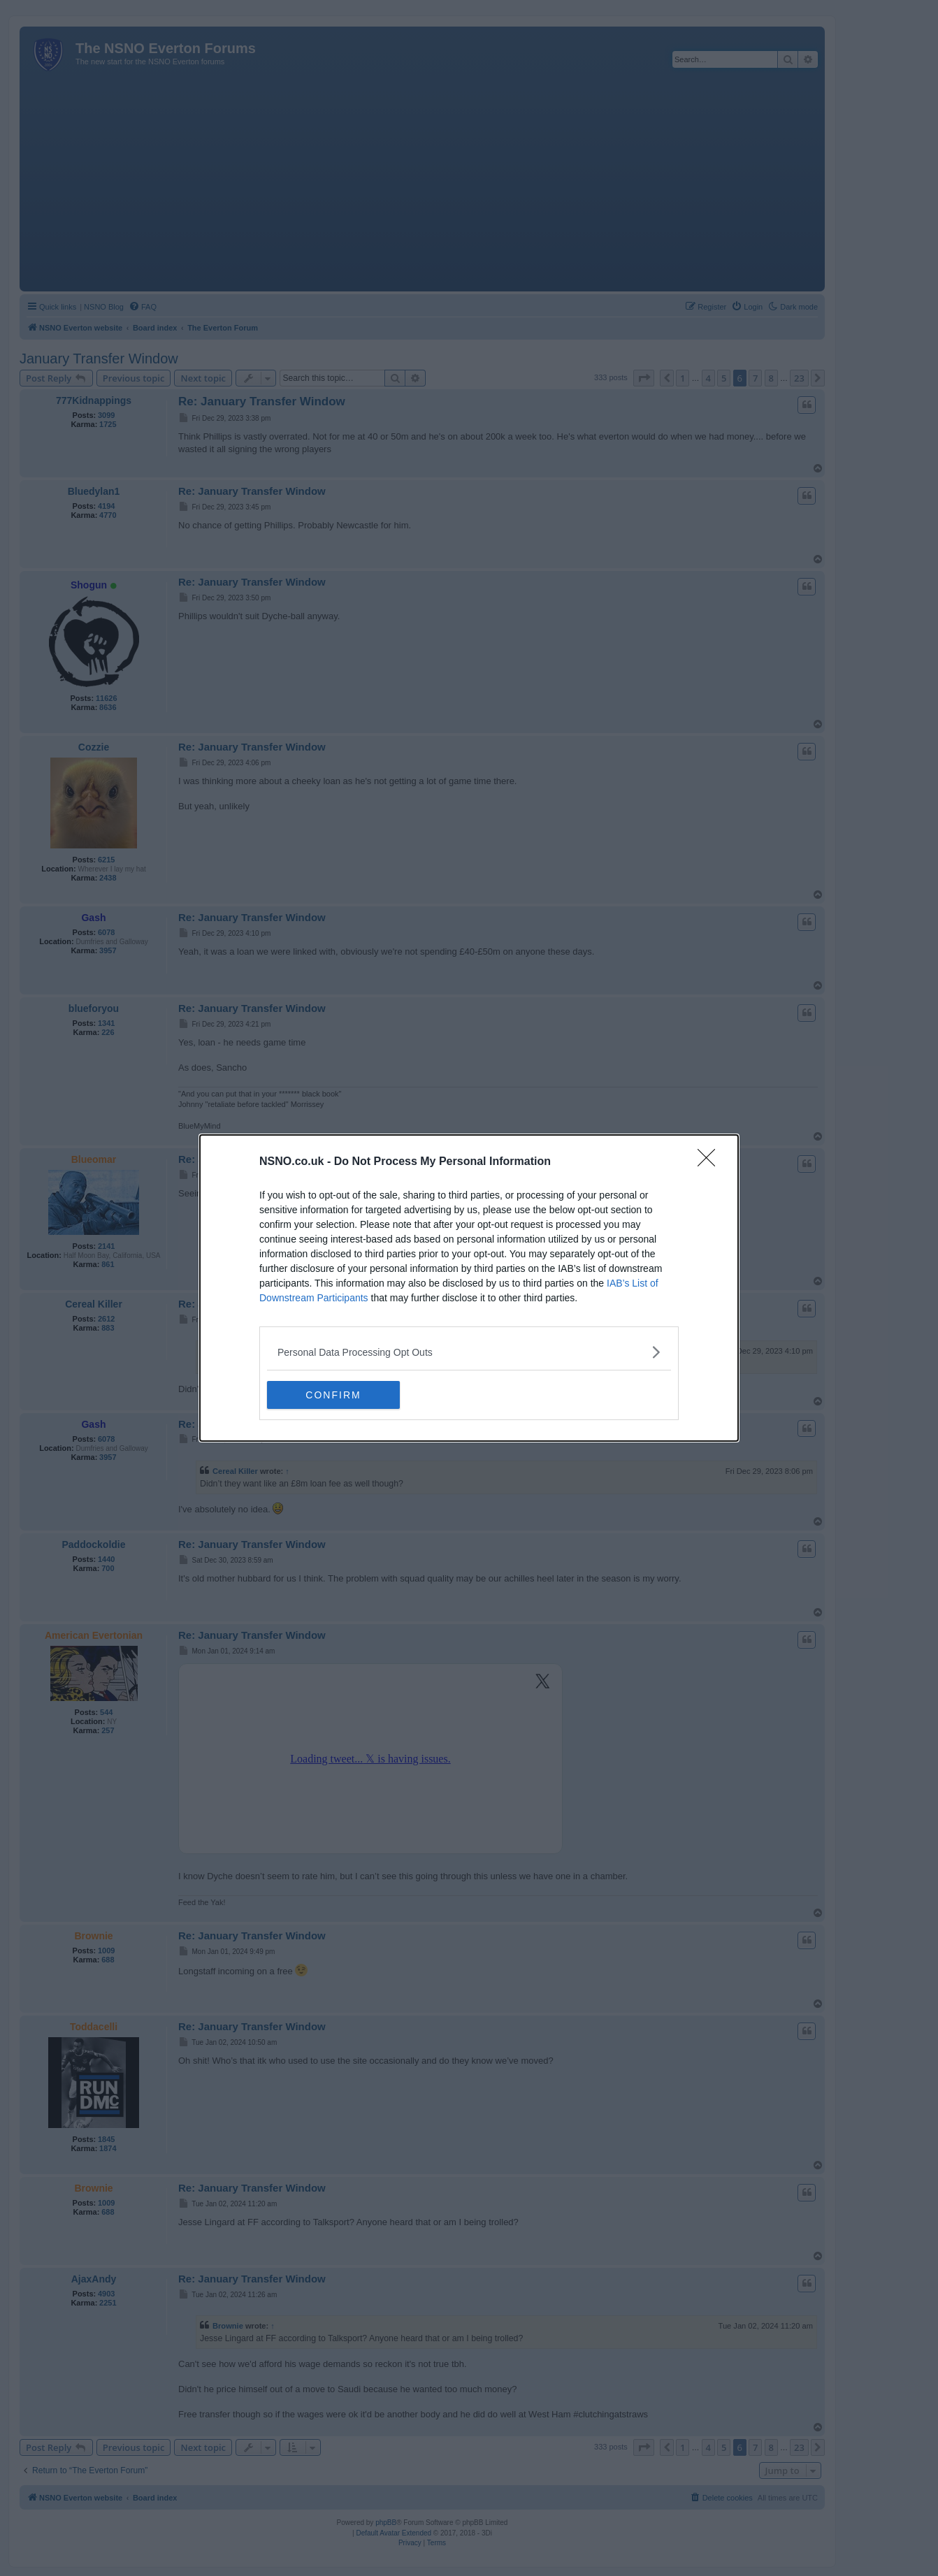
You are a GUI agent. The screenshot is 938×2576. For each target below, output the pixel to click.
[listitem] (469, 1352)
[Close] (711, 1162)
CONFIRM (333, 1395)
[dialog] (469, 1288)
